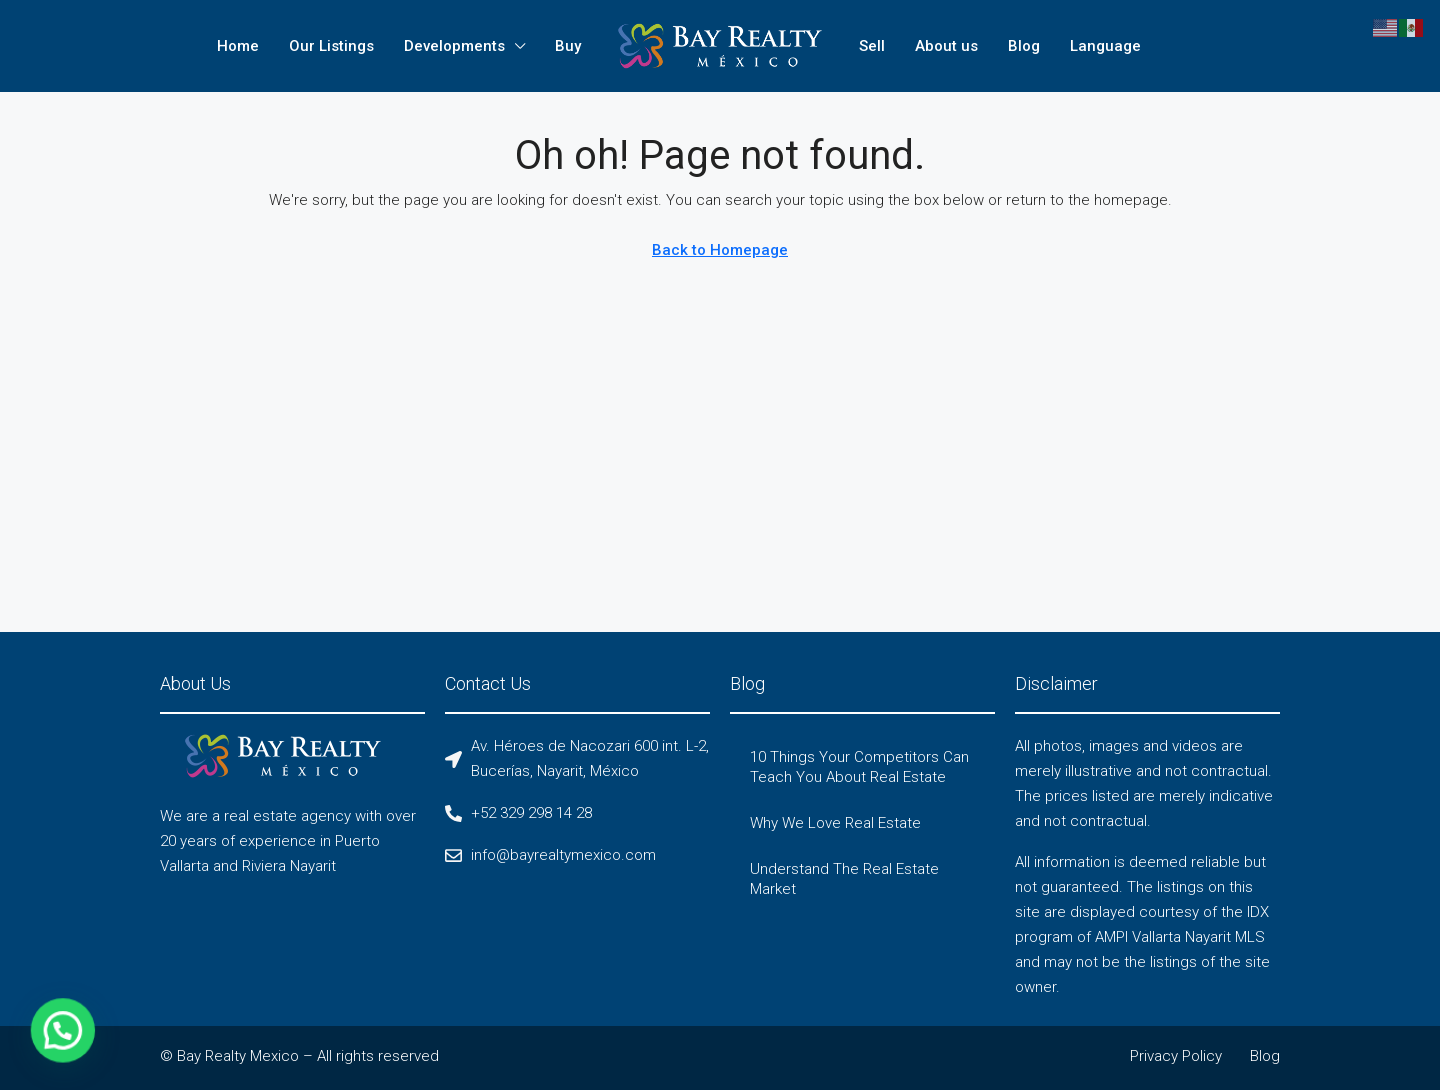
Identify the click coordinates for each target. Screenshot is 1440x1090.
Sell (872, 46)
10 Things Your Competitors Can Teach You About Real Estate (859, 767)
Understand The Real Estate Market (844, 879)
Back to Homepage (720, 250)
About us (946, 46)
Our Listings (331, 46)
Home (238, 46)
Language (1105, 46)
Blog (1024, 46)
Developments (454, 46)
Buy (568, 46)
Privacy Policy (1176, 1056)
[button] (15, 1047)
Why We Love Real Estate (835, 823)
